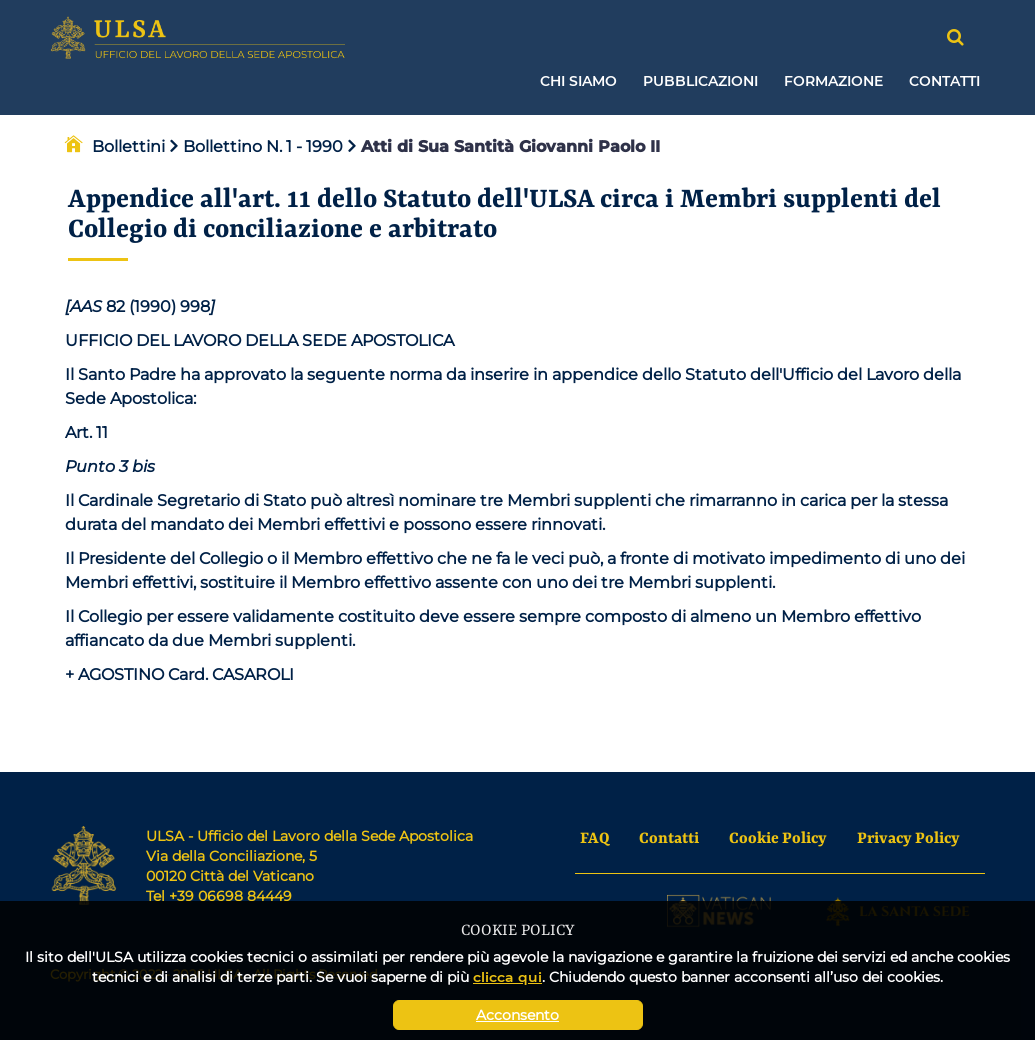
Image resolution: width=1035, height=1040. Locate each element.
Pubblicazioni (700, 80)
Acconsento (517, 1015)
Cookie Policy (778, 839)
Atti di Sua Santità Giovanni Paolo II (504, 146)
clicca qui (507, 976)
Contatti (944, 80)
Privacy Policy (908, 839)
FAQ (594, 839)
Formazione (833, 80)
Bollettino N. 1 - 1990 (256, 146)
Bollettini (128, 146)
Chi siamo (578, 80)
